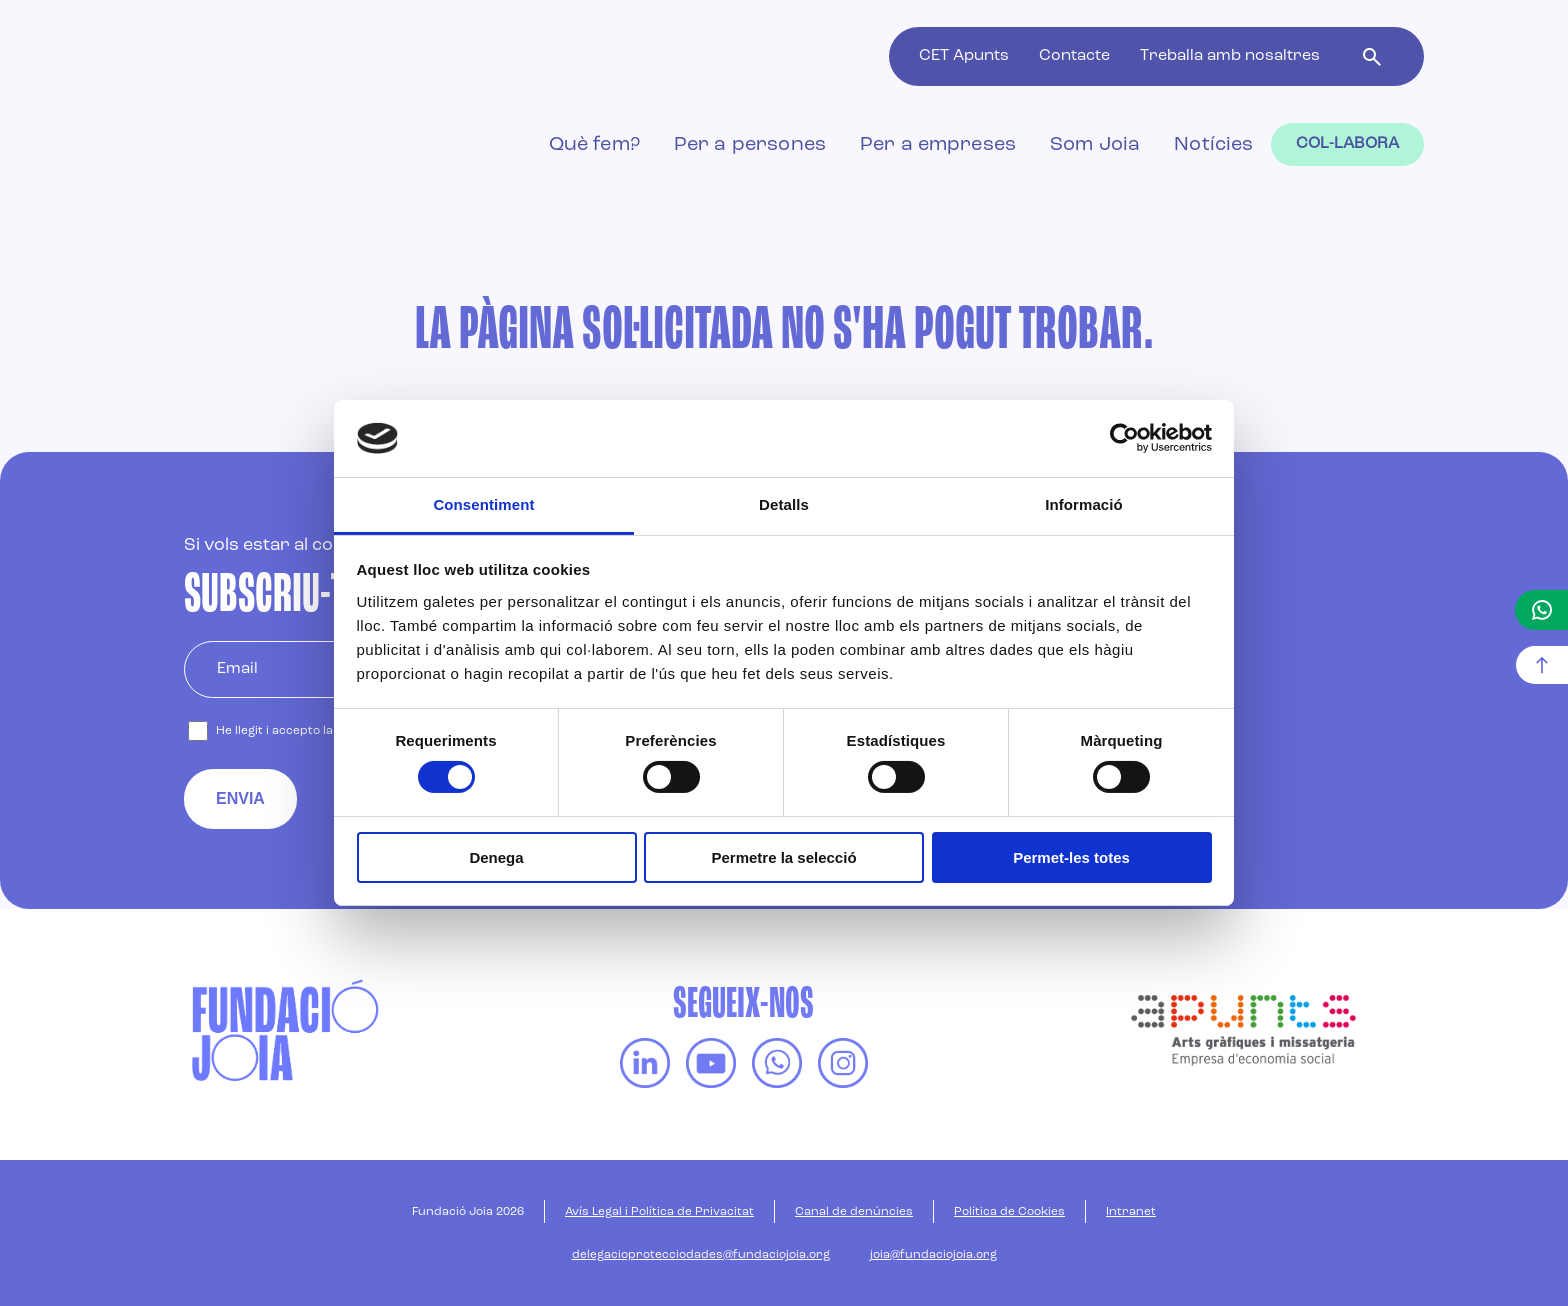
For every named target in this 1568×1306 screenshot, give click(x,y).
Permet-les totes (1071, 857)
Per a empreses (938, 145)
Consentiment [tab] (483, 504)
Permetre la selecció (783, 857)
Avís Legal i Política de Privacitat (659, 1212)
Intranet (1131, 1212)
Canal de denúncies (854, 1212)
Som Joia (1095, 145)
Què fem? (594, 145)
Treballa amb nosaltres (1230, 56)
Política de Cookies (1009, 1212)
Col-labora (1348, 144)
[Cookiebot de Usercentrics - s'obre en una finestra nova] (1124, 438)
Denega (496, 857)
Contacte (1074, 56)
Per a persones (750, 145)
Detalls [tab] (784, 504)
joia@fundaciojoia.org (933, 1255)
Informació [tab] (1084, 504)
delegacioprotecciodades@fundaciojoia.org (701, 1255)
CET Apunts (964, 56)
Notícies (1213, 145)
